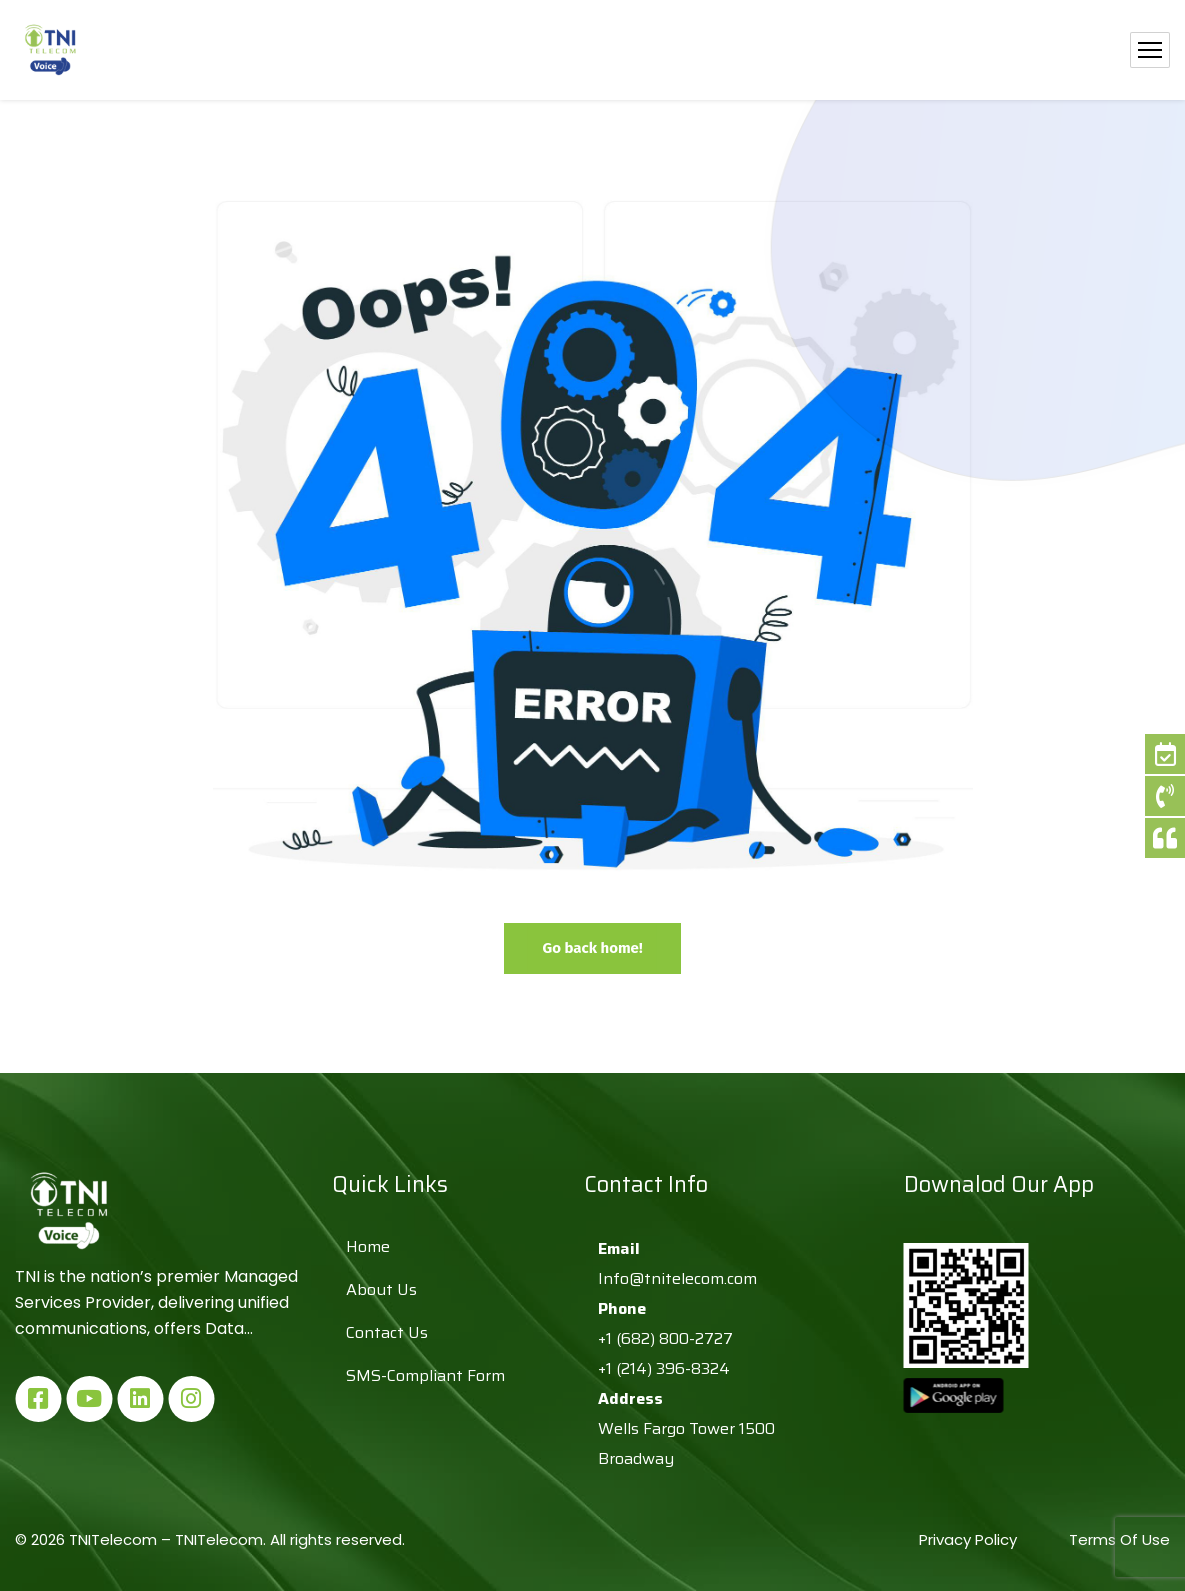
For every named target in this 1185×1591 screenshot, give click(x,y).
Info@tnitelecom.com (677, 1278)
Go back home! (592, 948)
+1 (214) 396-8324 (664, 1368)
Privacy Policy (970, 1539)
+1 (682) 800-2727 (665, 1338)
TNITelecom (219, 1539)
